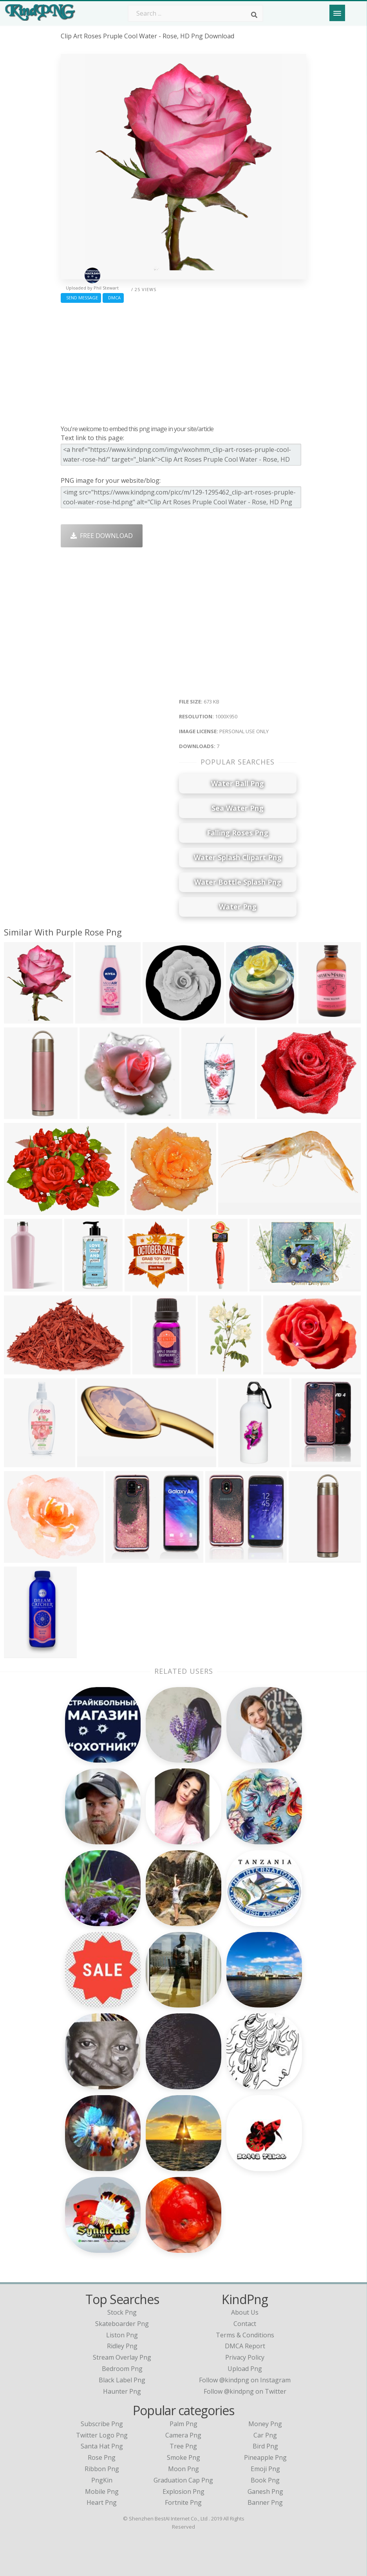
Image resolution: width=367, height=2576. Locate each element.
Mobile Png (102, 2491)
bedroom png (122, 2368)
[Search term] (195, 13)
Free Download (102, 535)
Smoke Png (183, 2457)
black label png (122, 2380)
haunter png (122, 2391)
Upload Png (245, 2368)
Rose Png (102, 2457)
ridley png (122, 2346)
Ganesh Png (265, 2491)
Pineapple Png (265, 2457)
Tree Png (183, 2446)
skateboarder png (122, 2323)
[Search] (254, 15)
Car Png (265, 2435)
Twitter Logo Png (102, 2435)
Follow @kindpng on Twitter (245, 2391)
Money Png (265, 2423)
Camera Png (183, 2435)
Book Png (265, 2480)
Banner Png (265, 2502)
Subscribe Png (102, 2423)
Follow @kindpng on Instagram (245, 2380)
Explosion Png (183, 2491)
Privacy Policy (244, 2357)
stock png (122, 2312)
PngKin (101, 2480)
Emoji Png (265, 2468)
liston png (122, 2335)
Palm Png (183, 2423)
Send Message (81, 297)
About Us (245, 2312)
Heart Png (102, 2502)
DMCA (113, 297)
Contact (244, 2323)
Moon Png (183, 2468)
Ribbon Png (102, 2468)
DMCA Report (245, 2346)
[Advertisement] (183, 362)
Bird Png (265, 2446)
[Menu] (337, 13)
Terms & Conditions (245, 2335)
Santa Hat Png (102, 2446)
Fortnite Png (183, 2502)
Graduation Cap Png (183, 2480)
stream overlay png (122, 2357)
